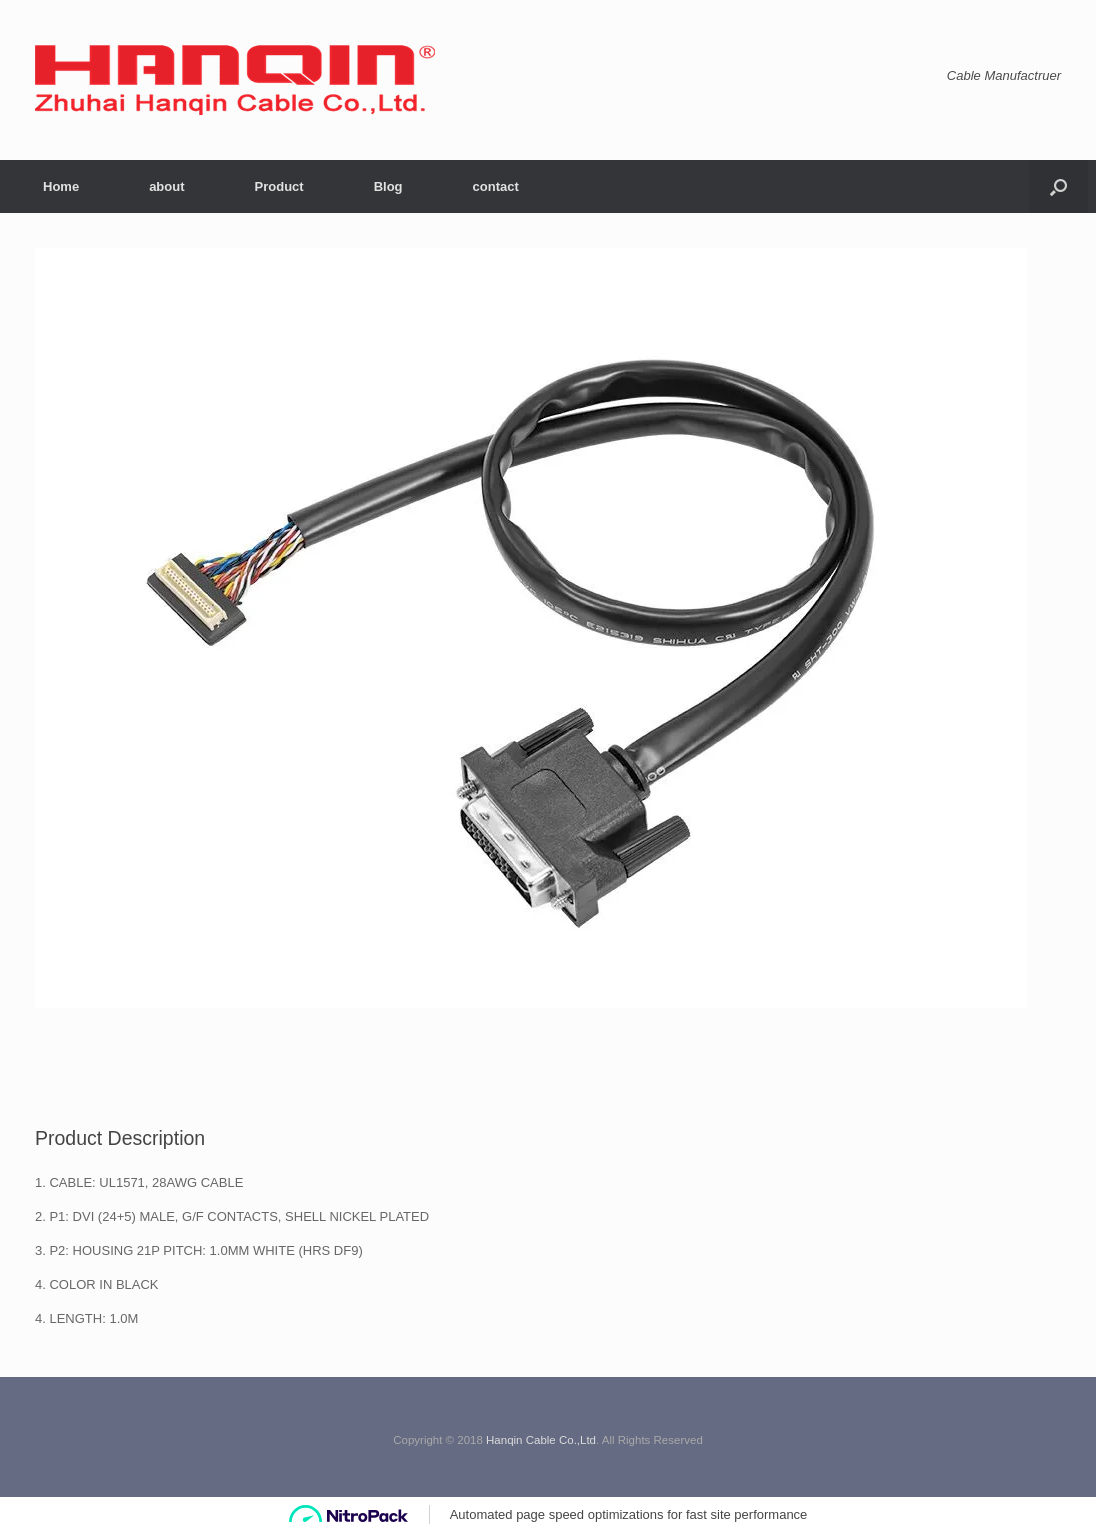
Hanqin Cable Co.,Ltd (541, 1440)
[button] (1058, 186)
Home (61, 186)
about (166, 186)
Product (279, 186)
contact (496, 186)
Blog (388, 186)
